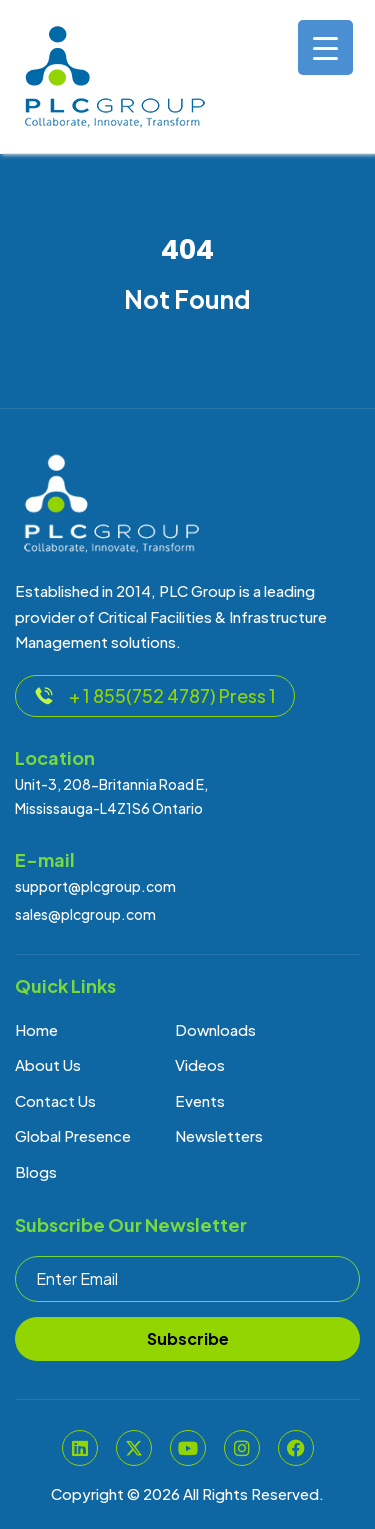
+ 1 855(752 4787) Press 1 (155, 695)
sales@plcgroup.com (85, 914)
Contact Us (55, 1100)
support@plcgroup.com (95, 886)
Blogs (36, 1171)
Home (36, 1029)
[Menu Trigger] (325, 47)
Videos (200, 1064)
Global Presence (73, 1135)
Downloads (215, 1029)
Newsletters (219, 1135)
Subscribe (188, 1338)
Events (200, 1100)
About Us (48, 1064)
